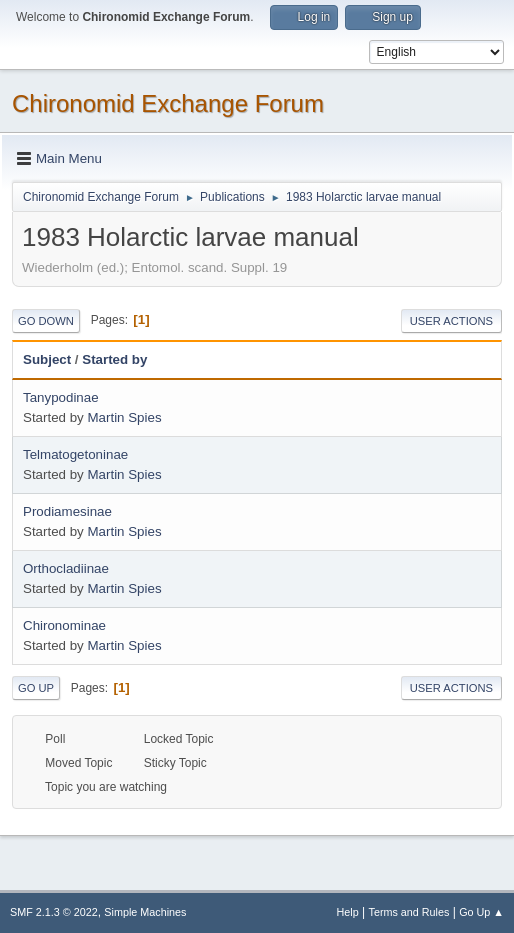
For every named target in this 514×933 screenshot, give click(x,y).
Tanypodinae (61, 397)
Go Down (46, 321)
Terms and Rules (409, 912)
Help (348, 912)
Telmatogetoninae (75, 454)
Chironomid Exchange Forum (168, 103)
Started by (114, 359)
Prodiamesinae (67, 511)
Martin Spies (124, 417)
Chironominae (64, 625)
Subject (47, 359)
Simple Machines (145, 912)
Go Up (36, 688)
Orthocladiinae (66, 568)
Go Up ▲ (481, 912)
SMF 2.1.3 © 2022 (54, 912)
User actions (451, 321)
